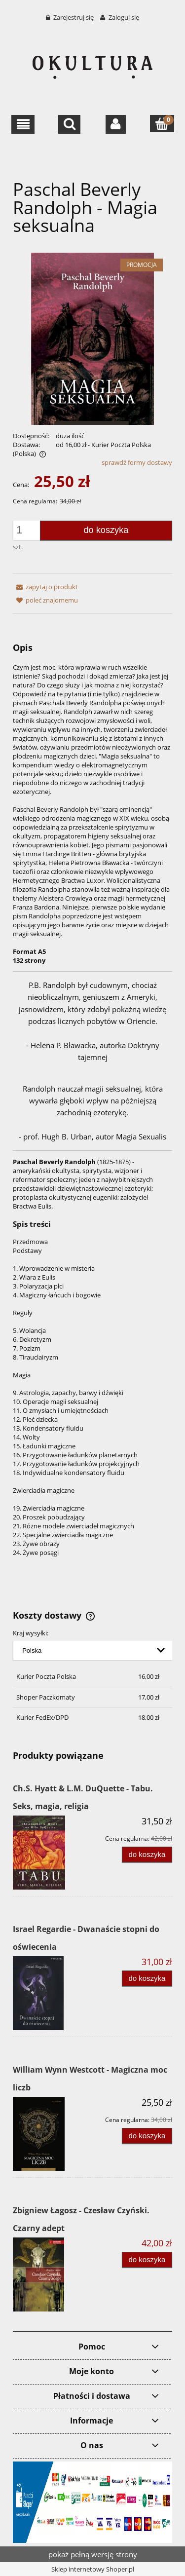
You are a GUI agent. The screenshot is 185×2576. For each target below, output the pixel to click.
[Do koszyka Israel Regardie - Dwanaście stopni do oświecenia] (147, 1978)
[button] (23, 124)
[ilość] (29, 530)
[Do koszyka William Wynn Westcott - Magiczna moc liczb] (147, 2136)
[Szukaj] (69, 124)
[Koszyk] (162, 123)
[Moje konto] (116, 124)
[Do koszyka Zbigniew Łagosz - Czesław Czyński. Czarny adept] (147, 2260)
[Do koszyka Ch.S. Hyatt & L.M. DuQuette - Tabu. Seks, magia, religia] (147, 1855)
